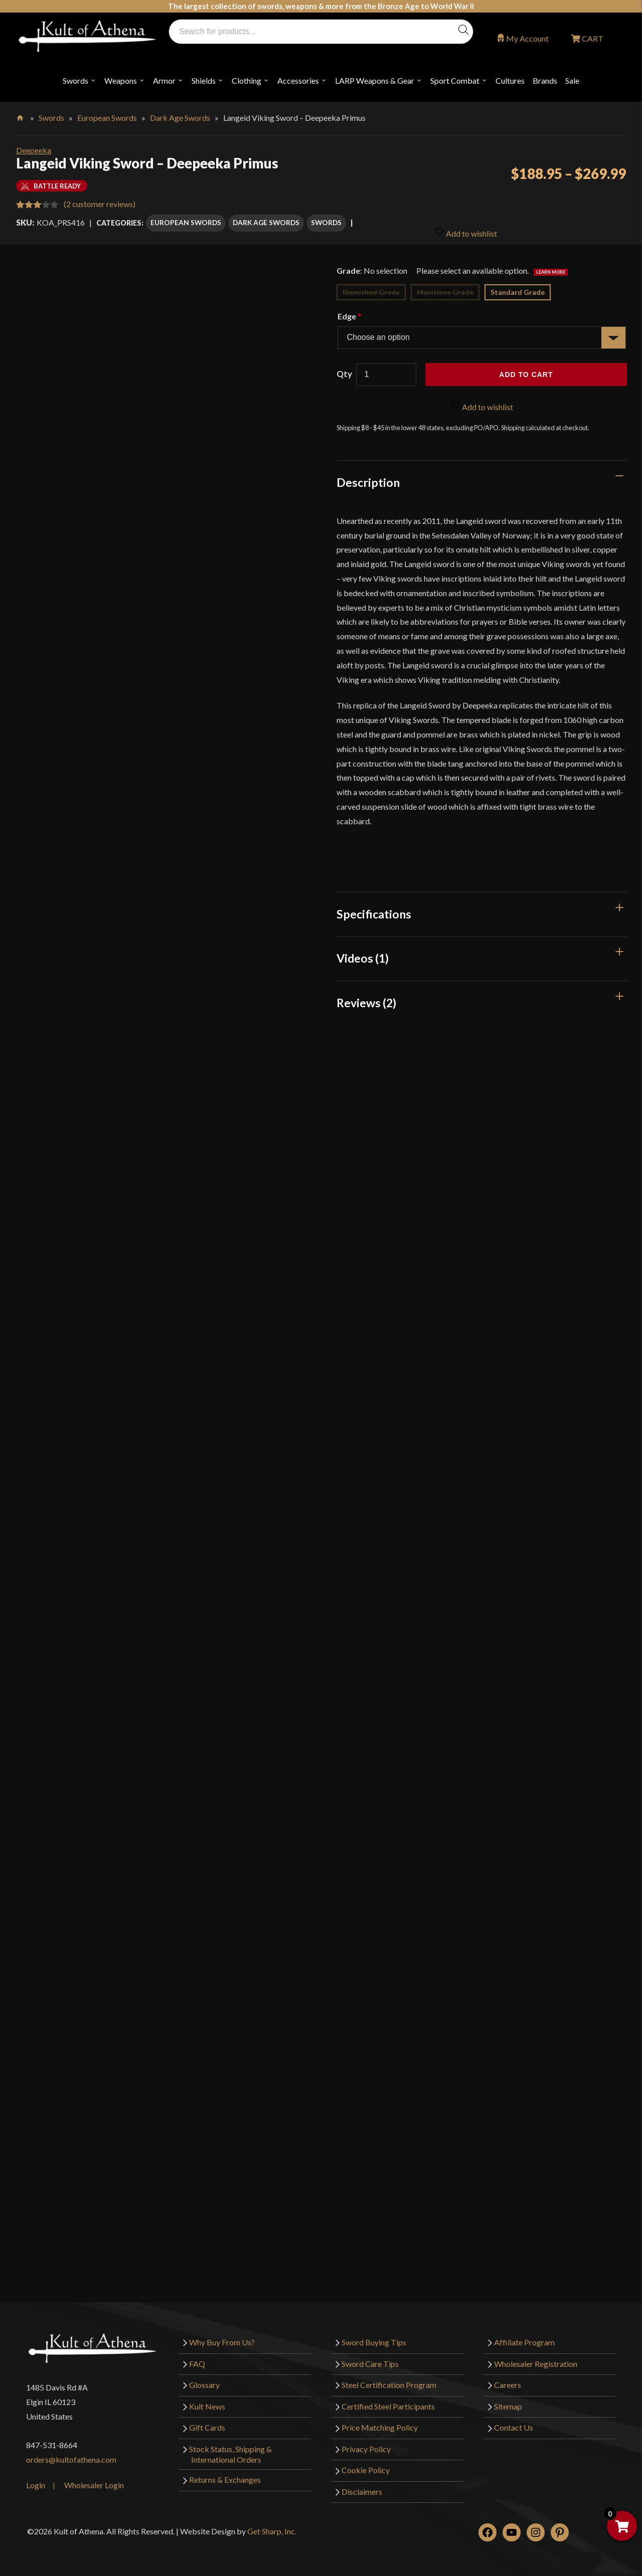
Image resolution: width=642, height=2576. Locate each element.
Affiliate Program (524, 2337)
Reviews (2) (366, 998)
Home (21, 116)
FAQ (197, 2358)
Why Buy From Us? (222, 2337)
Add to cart (526, 370)
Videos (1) (363, 954)
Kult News (207, 2401)
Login (35, 2480)
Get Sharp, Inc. (271, 2526)
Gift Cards (207, 2423)
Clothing (246, 80)
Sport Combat (454, 80)
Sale (572, 80)
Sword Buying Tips (374, 2337)
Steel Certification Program (389, 2380)
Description (368, 478)
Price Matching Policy (380, 2423)
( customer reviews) (99, 204)
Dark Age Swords (180, 117)
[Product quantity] (386, 370)
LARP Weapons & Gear (374, 80)
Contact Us (513, 2423)
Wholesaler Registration (535, 2358)
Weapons (120, 80)
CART (591, 38)
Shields (204, 80)
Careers (507, 2380)
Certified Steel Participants (388, 2401)
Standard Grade (518, 287)
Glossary (204, 2380)
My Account (527, 38)
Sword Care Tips (370, 2358)
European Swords (107, 117)
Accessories (298, 80)
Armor (164, 80)
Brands (545, 80)
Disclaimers (362, 2487)
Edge (349, 311)
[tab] (482, 478)
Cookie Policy (366, 2465)
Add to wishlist (465, 224)
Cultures (510, 80)
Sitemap (508, 2401)
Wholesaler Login (94, 2480)
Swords (75, 80)
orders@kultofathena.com (71, 2455)
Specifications (374, 909)
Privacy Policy (366, 2444)
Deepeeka (33, 150)
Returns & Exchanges (225, 2475)
